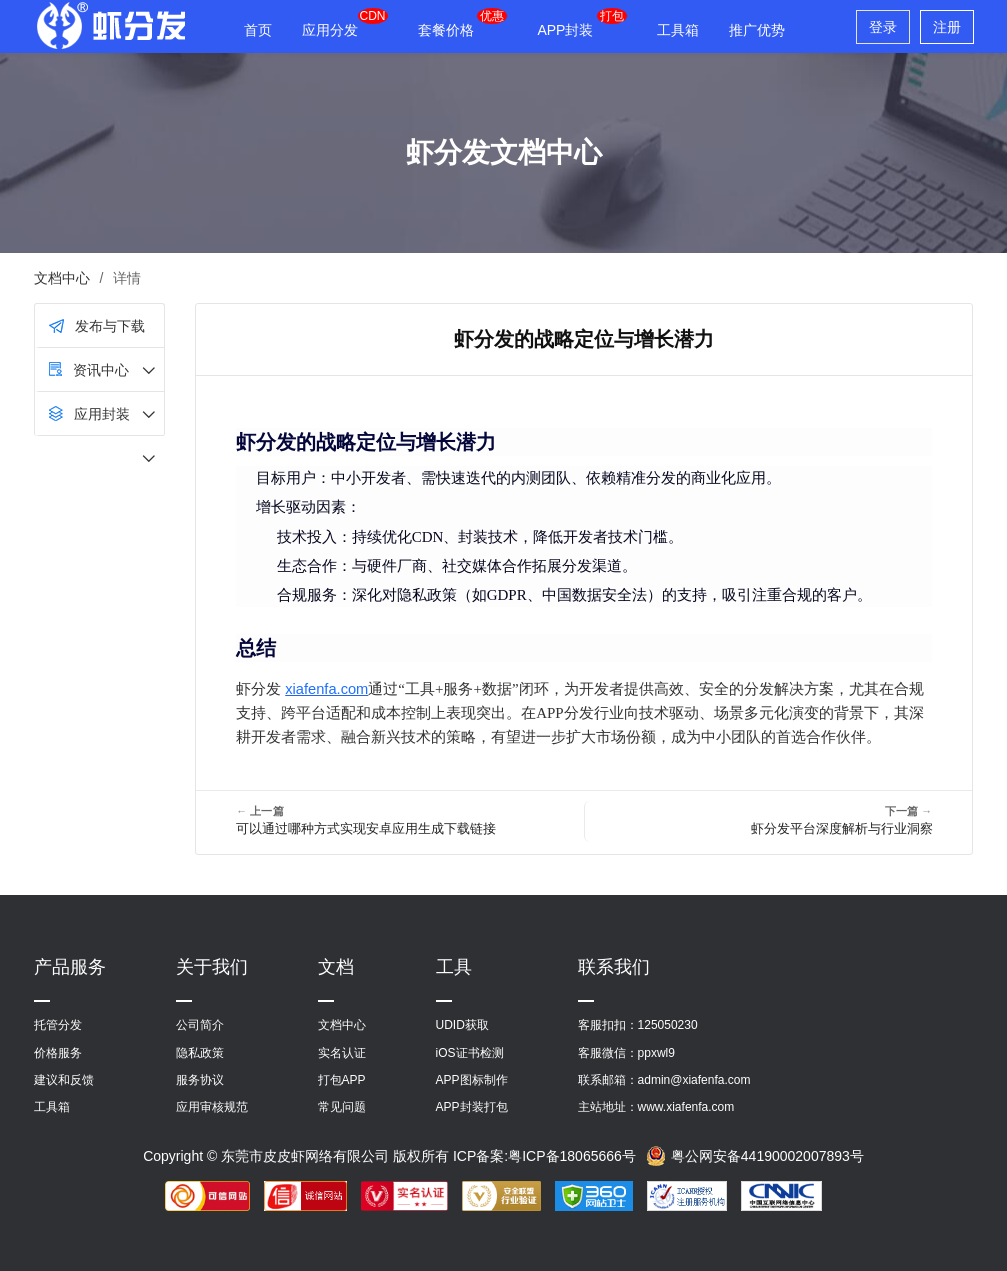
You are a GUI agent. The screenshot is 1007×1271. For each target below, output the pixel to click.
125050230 (668, 1025)
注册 (947, 27)
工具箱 (678, 30)
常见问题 (342, 1107)
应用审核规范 (212, 1107)
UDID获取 (462, 1025)
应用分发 (330, 30)
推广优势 (757, 30)
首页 (258, 30)
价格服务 (58, 1053)
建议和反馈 (64, 1080)
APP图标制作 (472, 1080)
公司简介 (200, 1025)
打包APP (342, 1080)
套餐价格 (446, 30)
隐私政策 (200, 1053)
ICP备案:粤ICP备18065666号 (544, 1156)
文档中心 (62, 278)
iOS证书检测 (470, 1053)
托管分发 (58, 1025)
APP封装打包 (472, 1107)
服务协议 (200, 1080)
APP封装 (565, 30)
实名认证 (342, 1053)
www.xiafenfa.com (686, 1107)
